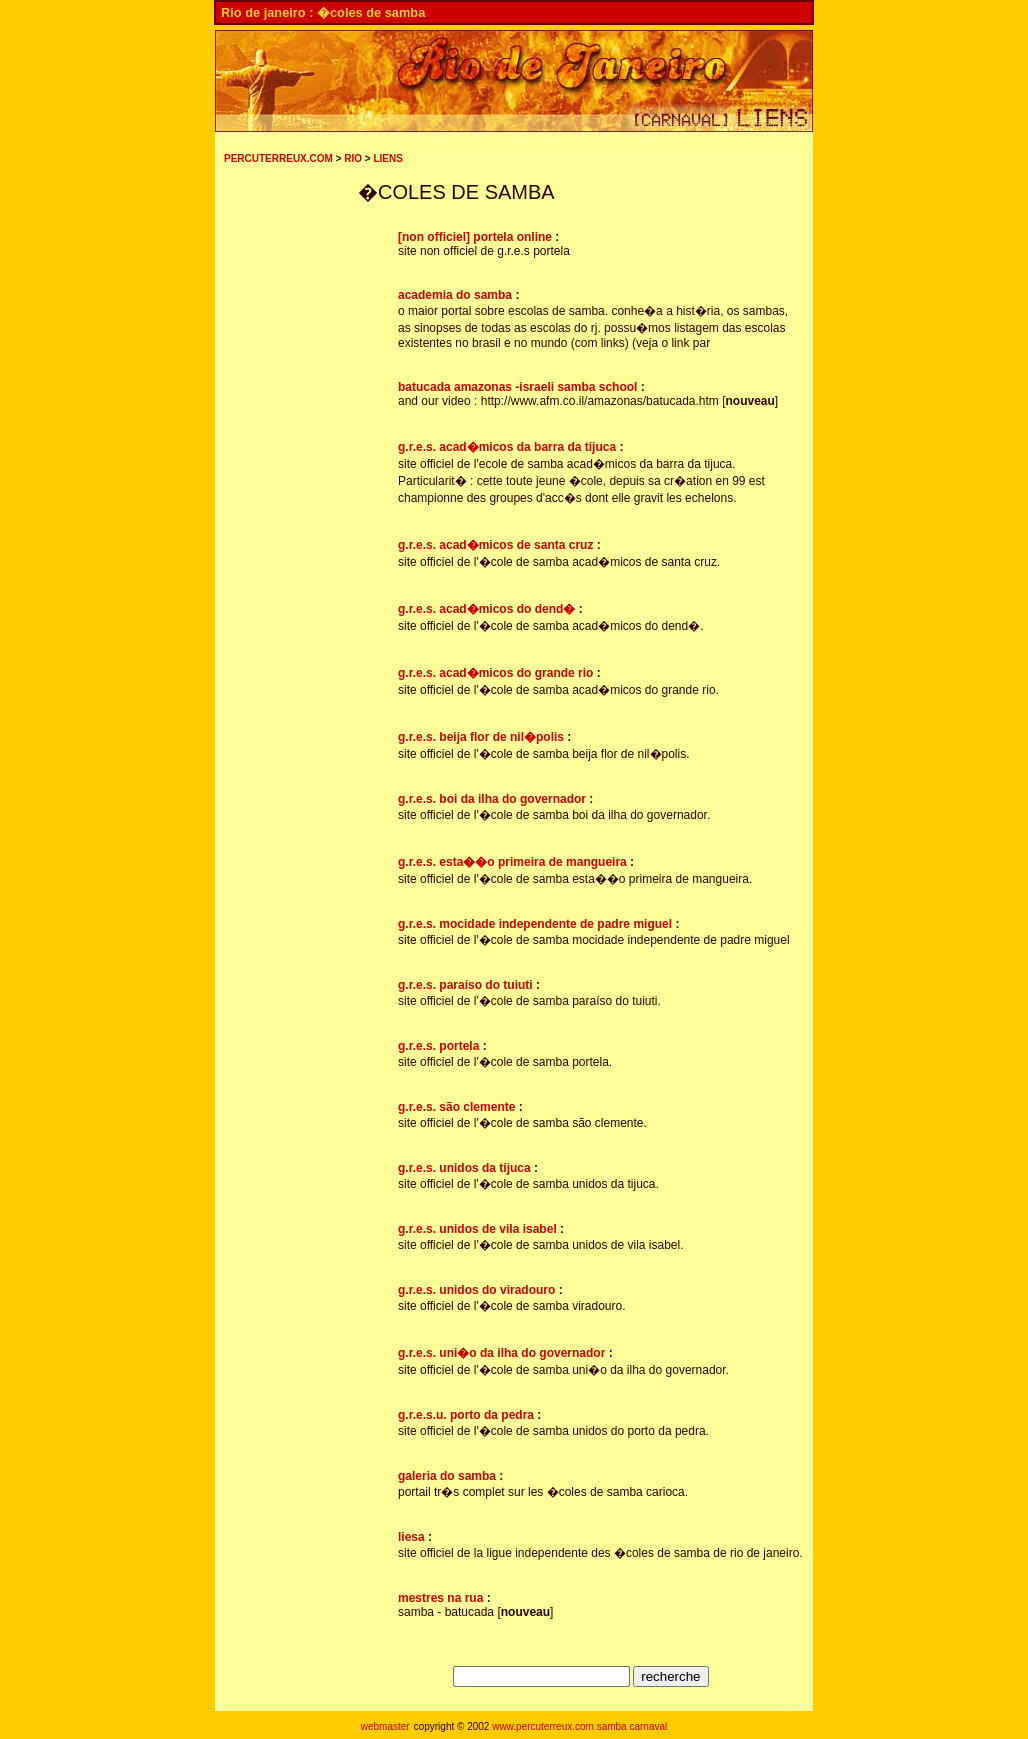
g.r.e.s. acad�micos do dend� (486, 609)
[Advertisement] (284, 504)
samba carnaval (632, 1726)
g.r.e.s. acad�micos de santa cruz (495, 545)
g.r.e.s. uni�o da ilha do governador (501, 1353)
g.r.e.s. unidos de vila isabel (477, 1229)
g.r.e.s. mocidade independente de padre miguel (535, 924)
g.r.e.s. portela (438, 1046)
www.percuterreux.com (543, 1726)
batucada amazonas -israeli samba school (517, 387)
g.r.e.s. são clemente (456, 1107)
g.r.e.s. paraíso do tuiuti (465, 985)
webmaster (385, 1726)
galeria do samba (447, 1476)
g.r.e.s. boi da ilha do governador (492, 799)
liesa (411, 1537)
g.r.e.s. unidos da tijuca (464, 1168)
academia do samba (455, 295)
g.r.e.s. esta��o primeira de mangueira (512, 862)
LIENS (387, 158)
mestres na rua (440, 1598)
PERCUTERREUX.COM (278, 158)
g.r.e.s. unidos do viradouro (476, 1290)
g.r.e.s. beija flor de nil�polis (481, 737)
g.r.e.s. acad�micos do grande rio (495, 673)
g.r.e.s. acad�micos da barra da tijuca (507, 447)
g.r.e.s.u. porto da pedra (466, 1415)
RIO (353, 158)
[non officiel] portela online (475, 237)
